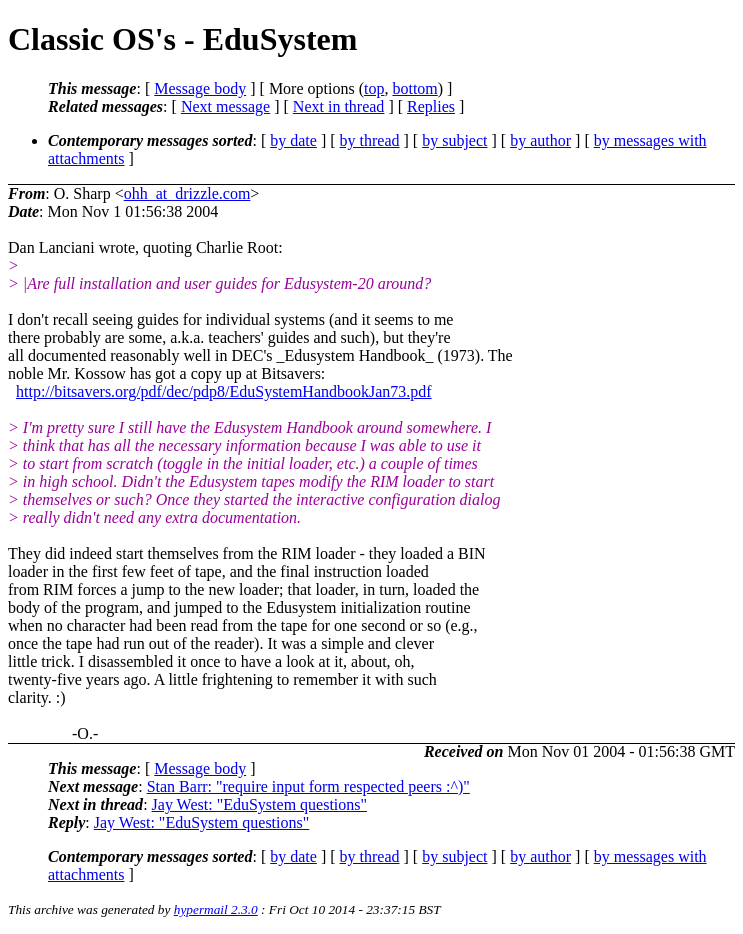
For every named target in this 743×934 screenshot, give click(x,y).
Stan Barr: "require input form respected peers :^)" (308, 786)
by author (540, 140)
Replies (431, 106)
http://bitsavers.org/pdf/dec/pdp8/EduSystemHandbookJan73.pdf (224, 391)
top (374, 88)
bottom (414, 88)
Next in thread (339, 106)
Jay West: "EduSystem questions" (259, 804)
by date (293, 140)
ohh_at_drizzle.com (187, 193)
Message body (200, 88)
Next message (225, 106)
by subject (454, 140)
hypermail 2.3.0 (216, 909)
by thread (370, 140)
